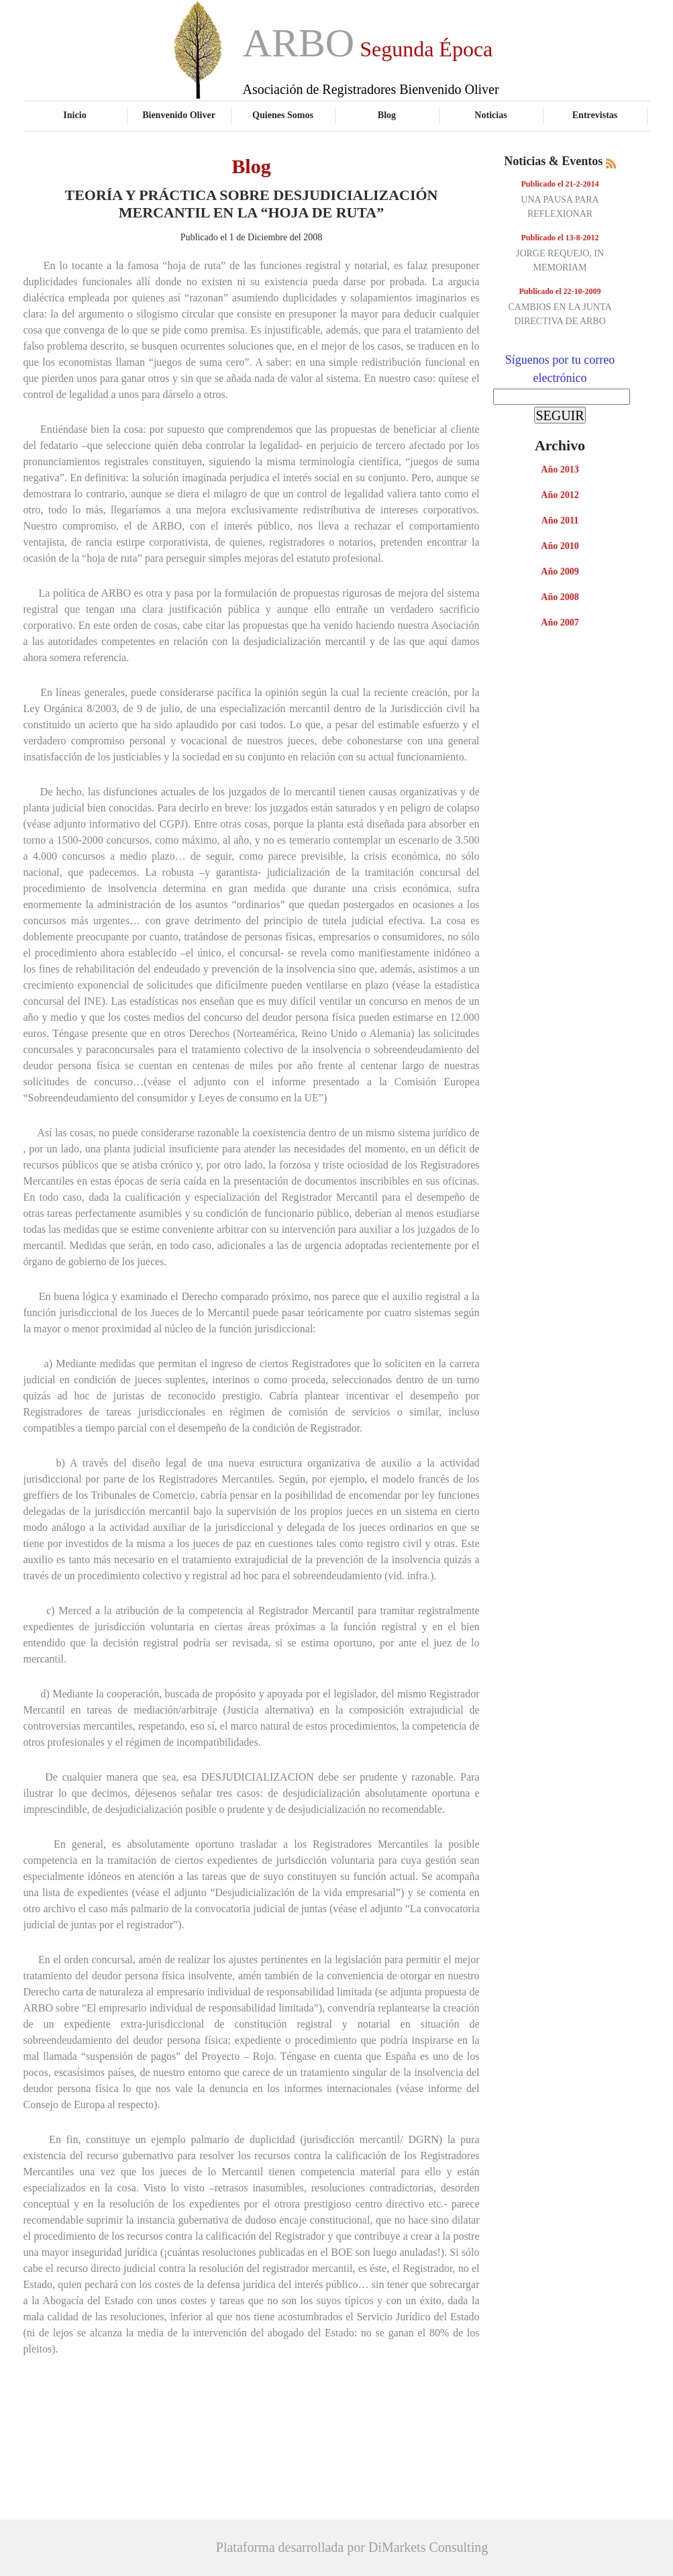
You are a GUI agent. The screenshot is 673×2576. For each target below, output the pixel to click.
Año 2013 (559, 469)
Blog (387, 114)
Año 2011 (560, 520)
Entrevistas (595, 114)
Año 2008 (559, 597)
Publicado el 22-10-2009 (560, 291)
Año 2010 (559, 546)
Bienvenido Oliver (178, 114)
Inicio (74, 114)
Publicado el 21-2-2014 (560, 184)
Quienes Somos (282, 114)
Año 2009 (559, 571)
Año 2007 (559, 622)
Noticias (490, 114)
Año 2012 (559, 495)
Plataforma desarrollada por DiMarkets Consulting (352, 2547)
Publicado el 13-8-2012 (560, 237)
